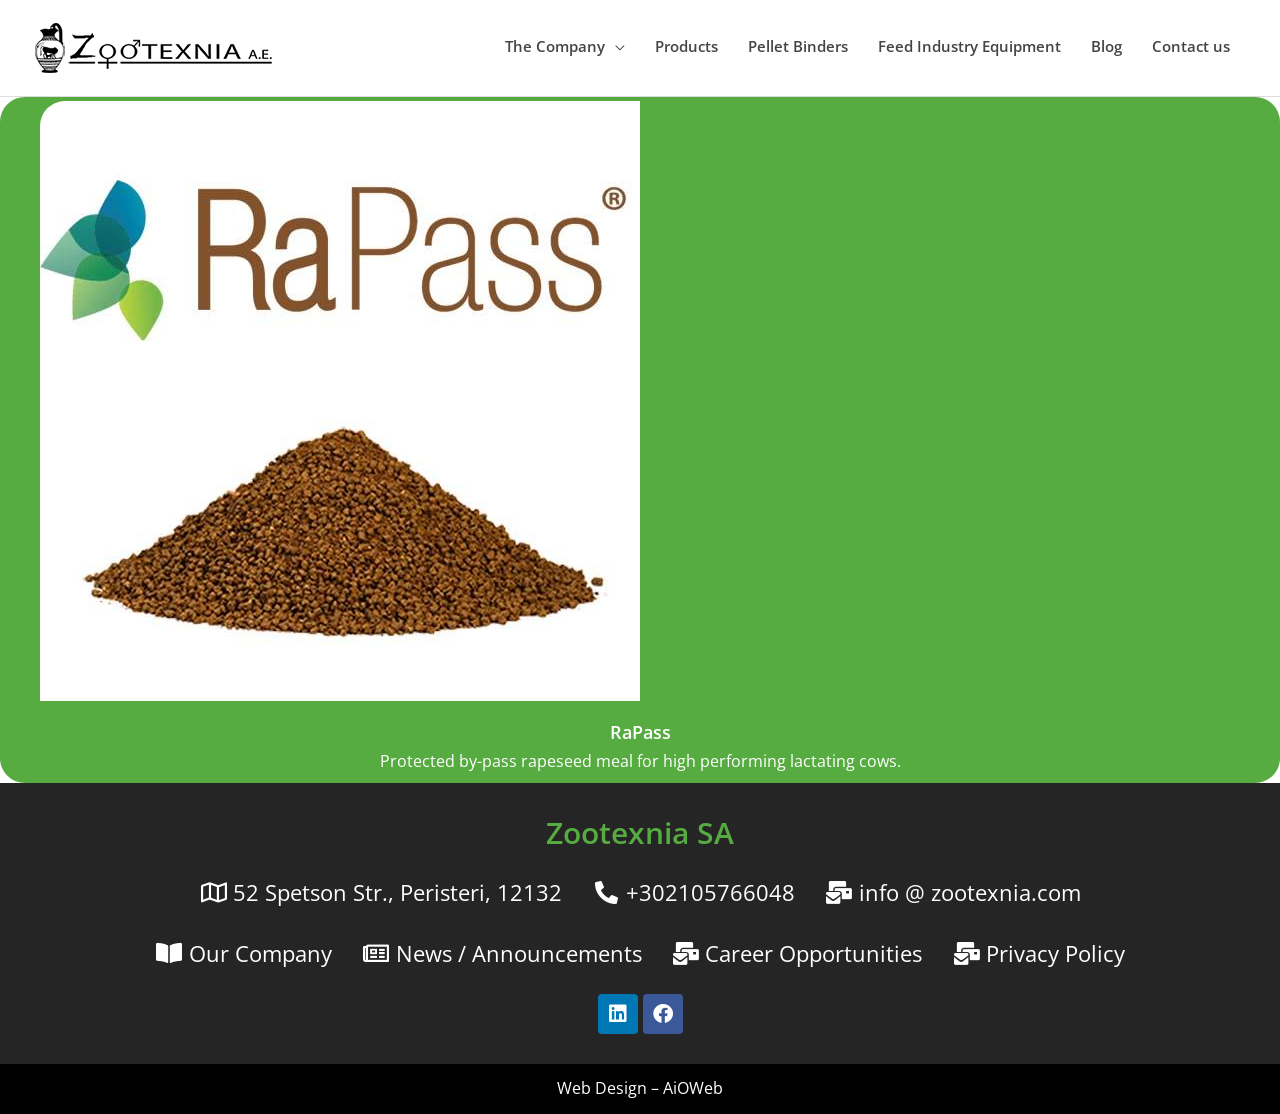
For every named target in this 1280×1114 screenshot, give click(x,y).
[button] (565, 46)
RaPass (640, 732)
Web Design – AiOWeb (640, 1088)
